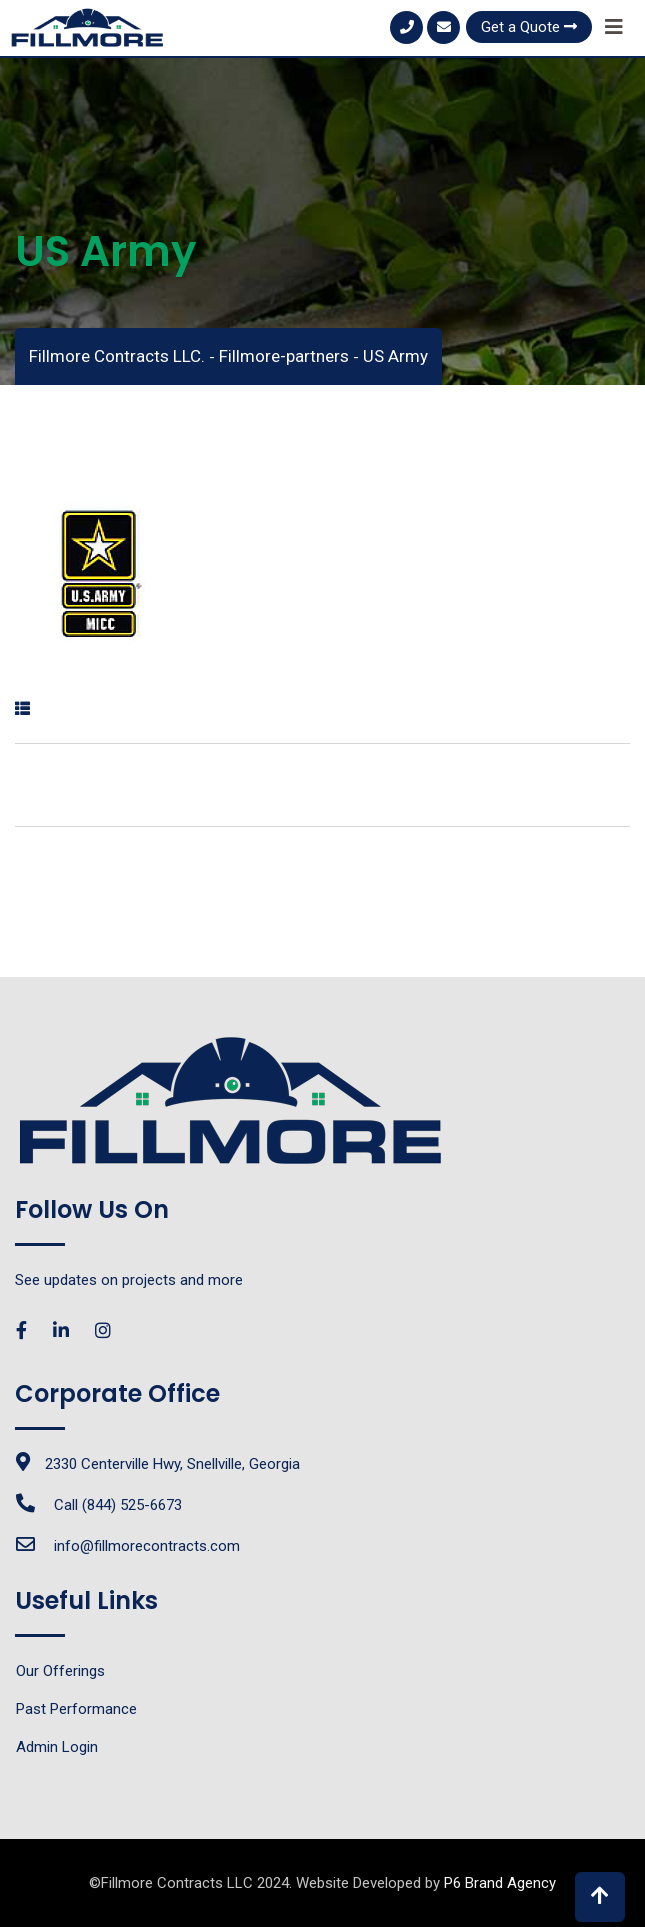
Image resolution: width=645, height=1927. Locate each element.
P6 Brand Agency (500, 1883)
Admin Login (57, 1747)
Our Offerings (60, 1671)
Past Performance (76, 1709)
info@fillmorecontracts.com (147, 1546)
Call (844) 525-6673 (118, 1505)
